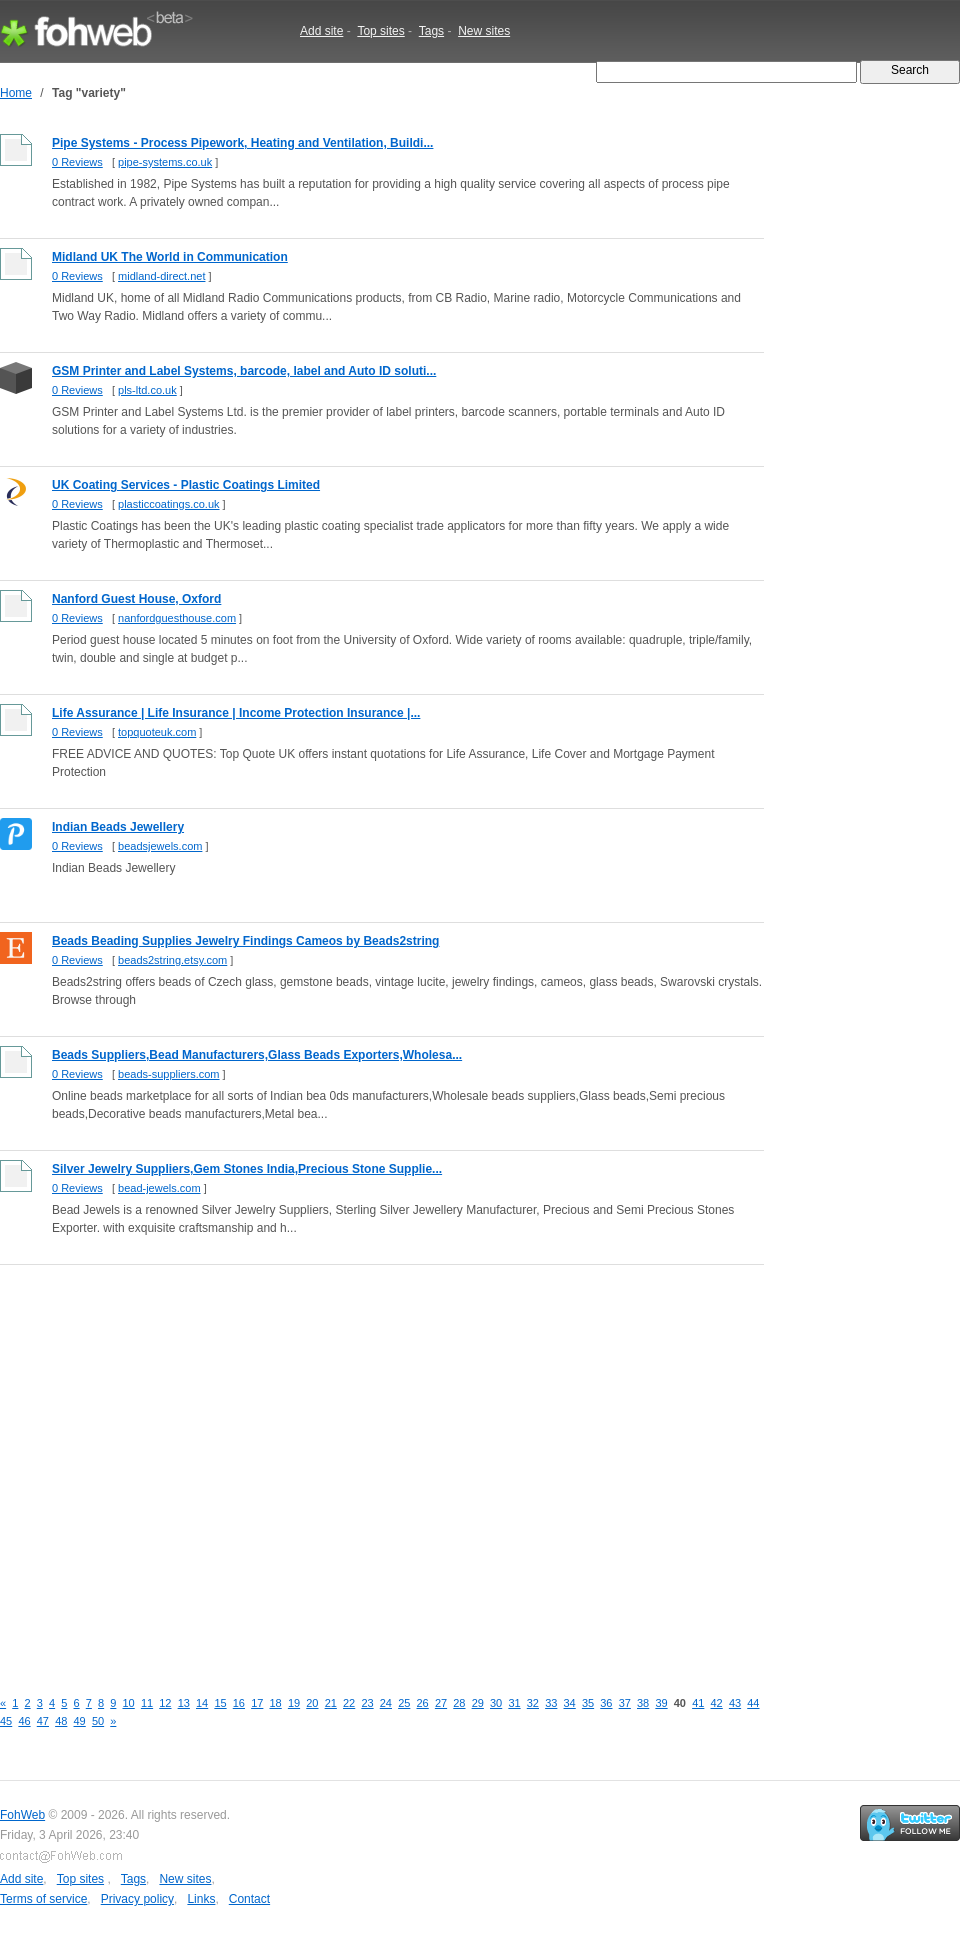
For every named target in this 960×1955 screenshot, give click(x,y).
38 (643, 1703)
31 (514, 1703)
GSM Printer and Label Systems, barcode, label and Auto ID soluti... (244, 371)
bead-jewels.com (159, 1188)
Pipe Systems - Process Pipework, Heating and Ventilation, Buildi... (242, 143)
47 (43, 1721)
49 (80, 1721)
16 (239, 1703)
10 (129, 1703)
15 (220, 1703)
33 (551, 1703)
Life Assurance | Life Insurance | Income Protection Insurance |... (236, 713)
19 (294, 1703)
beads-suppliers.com (169, 1074)
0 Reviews (77, 162)
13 (184, 1703)
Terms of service (43, 1899)
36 (606, 1703)
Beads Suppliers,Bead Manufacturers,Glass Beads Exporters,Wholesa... (257, 1055)
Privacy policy (137, 1899)
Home (16, 93)
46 (24, 1721)
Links (201, 1899)
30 (496, 1703)
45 (6, 1721)
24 (386, 1703)
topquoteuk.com (157, 732)
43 (735, 1703)
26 (423, 1703)
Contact (249, 1899)
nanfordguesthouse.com (177, 618)
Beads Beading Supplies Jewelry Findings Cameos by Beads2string (245, 941)
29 (478, 1703)
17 (257, 1703)
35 (588, 1703)
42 (717, 1703)
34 (570, 1703)
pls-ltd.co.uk (147, 390)
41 (698, 1703)
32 (533, 1703)
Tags (431, 31)
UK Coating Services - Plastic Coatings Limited (186, 485)
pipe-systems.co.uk (165, 162)
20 (312, 1703)
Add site (321, 31)
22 (349, 1703)
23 (367, 1703)
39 (661, 1703)
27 (441, 1703)
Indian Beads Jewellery (118, 827)
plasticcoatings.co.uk (169, 504)
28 (459, 1703)
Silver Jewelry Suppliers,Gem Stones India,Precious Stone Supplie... (247, 1169)
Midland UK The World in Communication (170, 257)
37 (625, 1703)
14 (202, 1703)
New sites (484, 31)
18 (276, 1703)
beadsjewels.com (160, 846)
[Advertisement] (187, 1465)
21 (331, 1703)
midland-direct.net (161, 276)
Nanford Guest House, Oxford (136, 599)
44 (753, 1703)
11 (147, 1703)
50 (98, 1721)
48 (61, 1721)
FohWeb (22, 1815)
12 (165, 1703)
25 (404, 1703)
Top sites (380, 31)
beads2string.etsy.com (172, 960)
